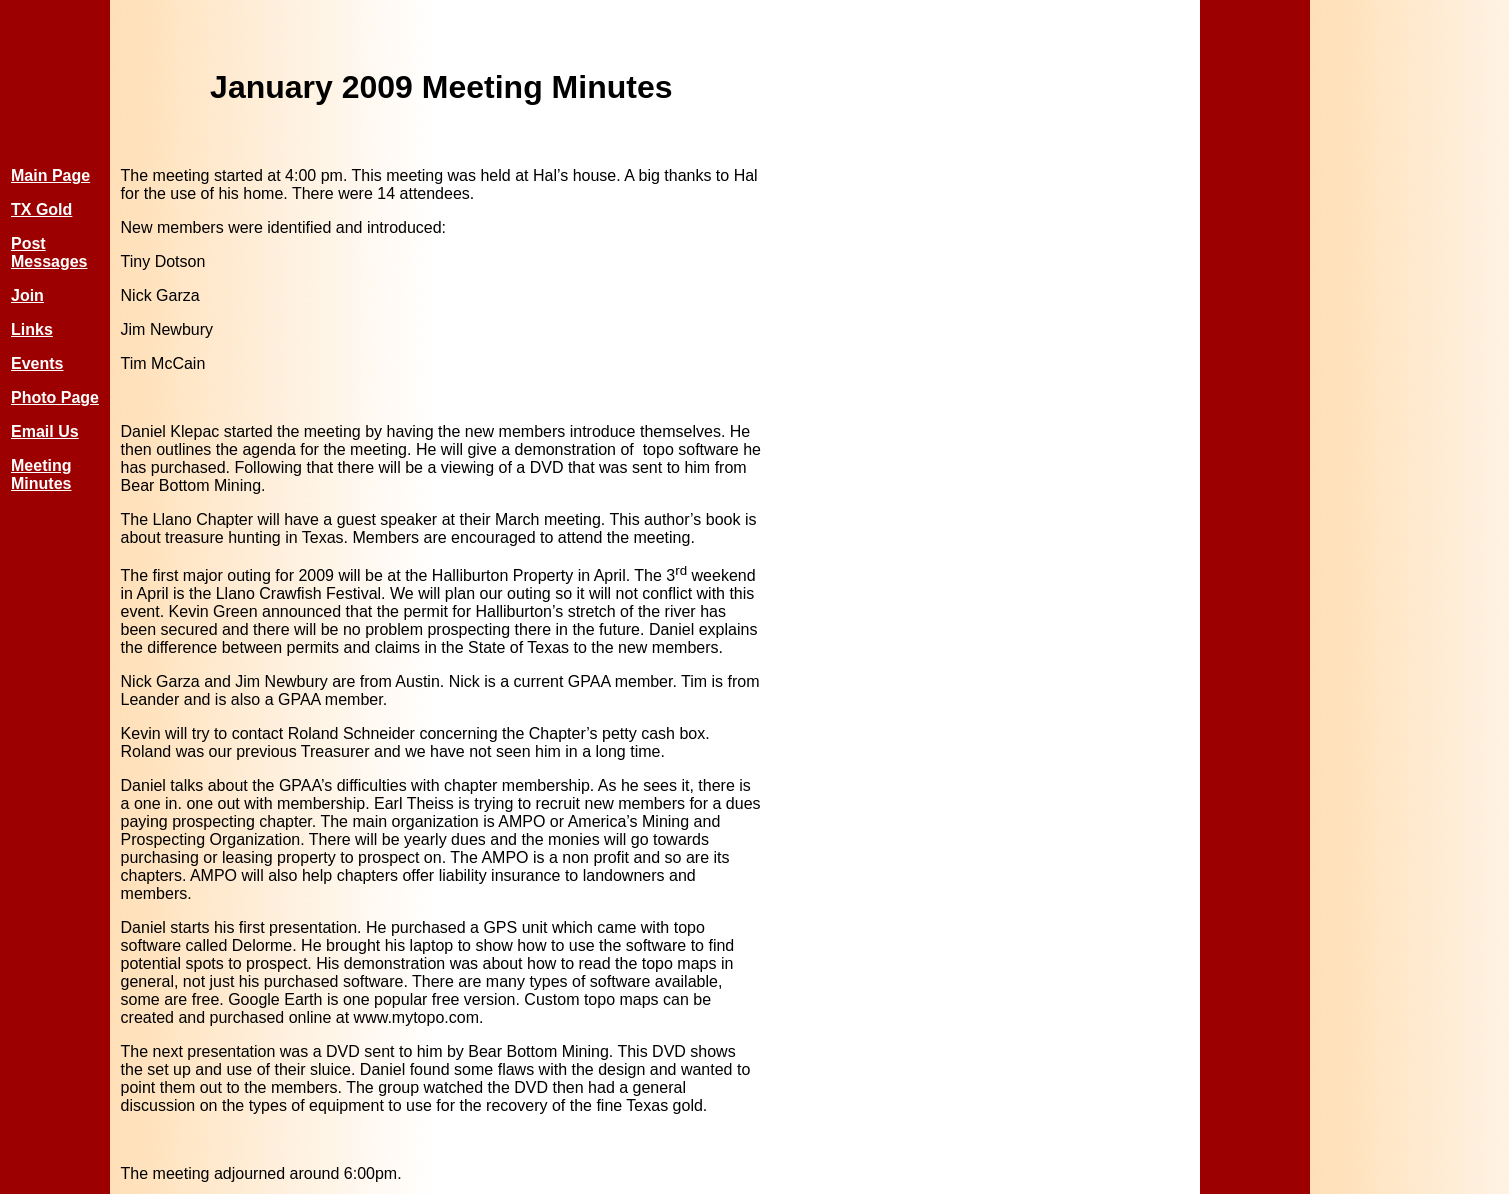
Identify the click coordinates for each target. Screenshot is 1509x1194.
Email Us (45, 431)
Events (37, 363)
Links (32, 329)
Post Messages (49, 252)
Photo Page (55, 397)
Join (27, 295)
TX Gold (41, 209)
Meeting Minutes (41, 474)
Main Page (50, 175)
